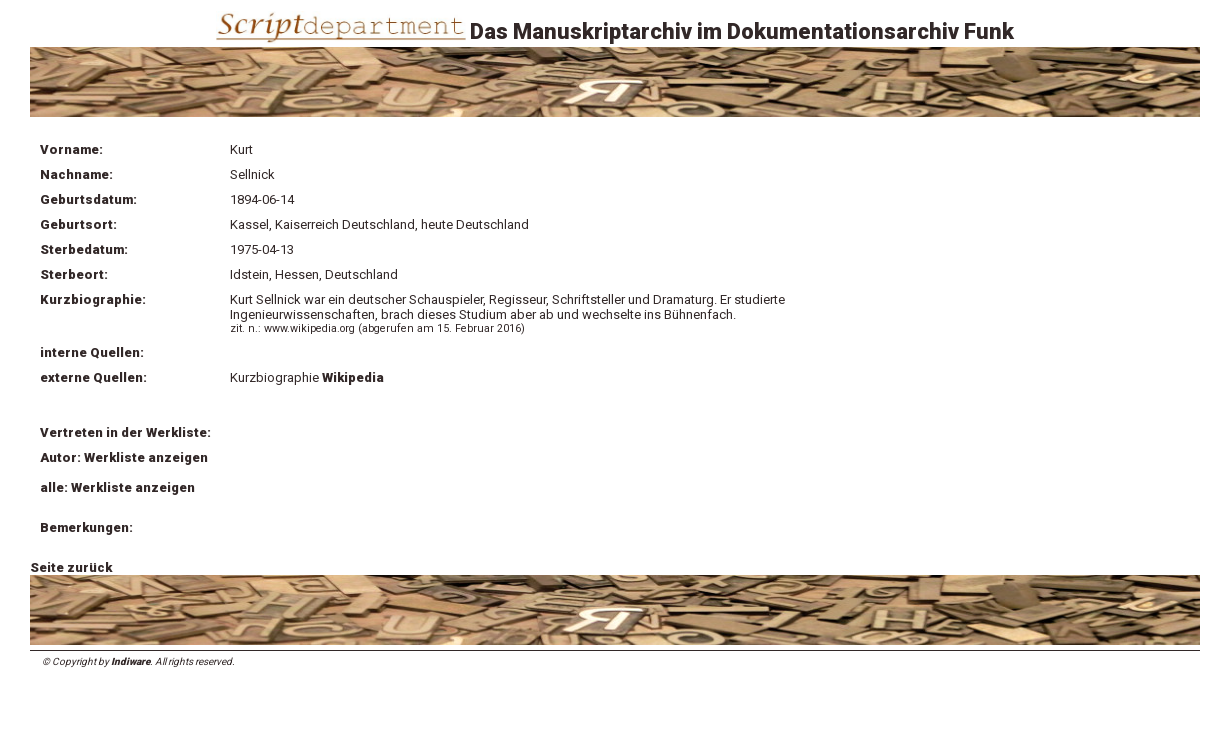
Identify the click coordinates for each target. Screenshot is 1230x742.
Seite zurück (71, 567)
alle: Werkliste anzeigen (117, 487)
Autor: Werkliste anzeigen (124, 457)
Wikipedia (353, 377)
